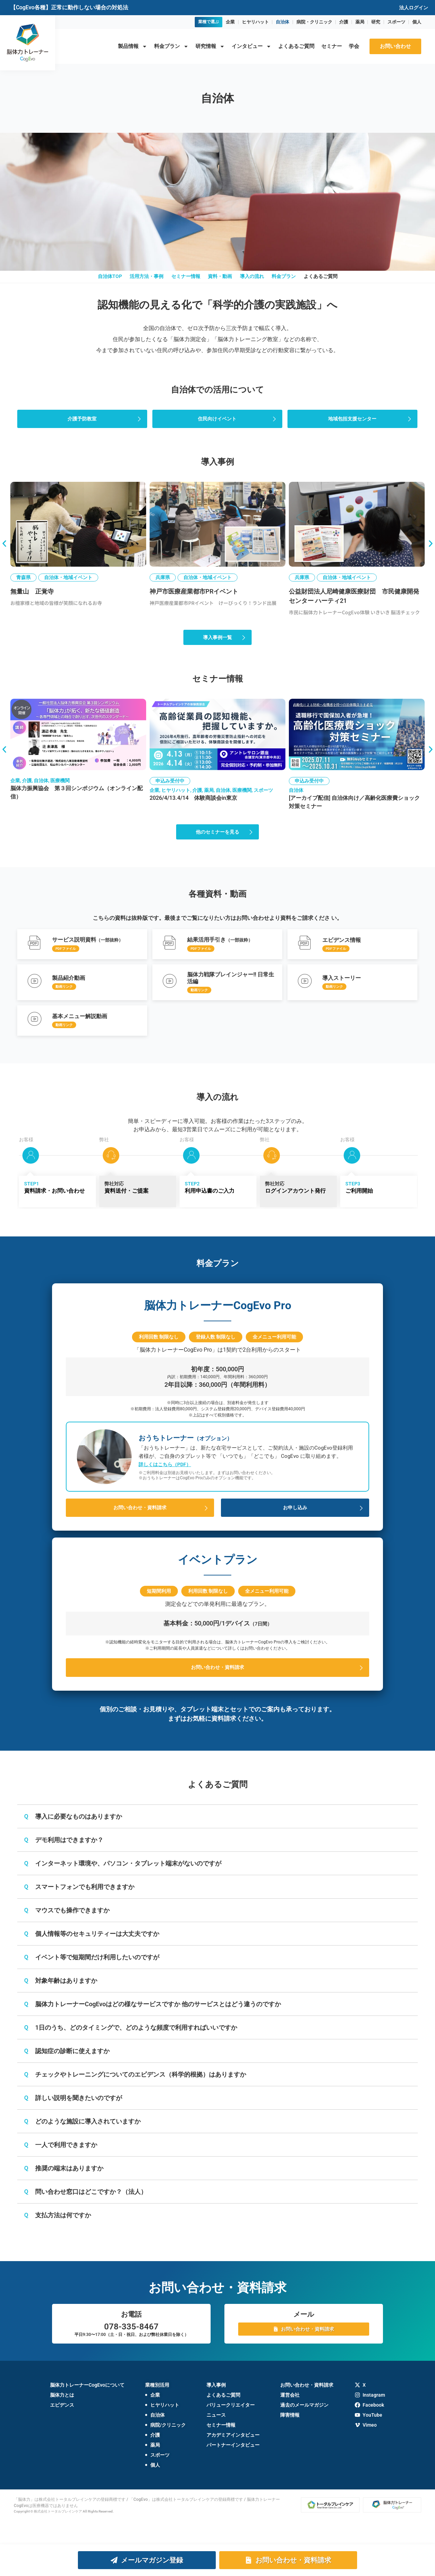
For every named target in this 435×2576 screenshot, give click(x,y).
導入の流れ (261, 281)
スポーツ (396, 21)
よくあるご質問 (296, 46)
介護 (343, 21)
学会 (354, 46)
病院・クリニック (314, 21)
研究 (375, 21)
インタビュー (251, 46)
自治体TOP (79, 281)
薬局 (359, 21)
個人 (416, 21)
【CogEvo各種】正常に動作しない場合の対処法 (69, 7)
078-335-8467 (131, 2350)
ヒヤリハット (255, 21)
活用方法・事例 (126, 281)
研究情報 (210, 46)
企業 (230, 21)
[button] (4, 554)
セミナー (331, 46)
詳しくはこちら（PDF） (165, 1486)
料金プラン (171, 46)
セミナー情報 (176, 281)
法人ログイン (413, 7)
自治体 (282, 21)
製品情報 (132, 46)
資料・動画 (220, 281)
